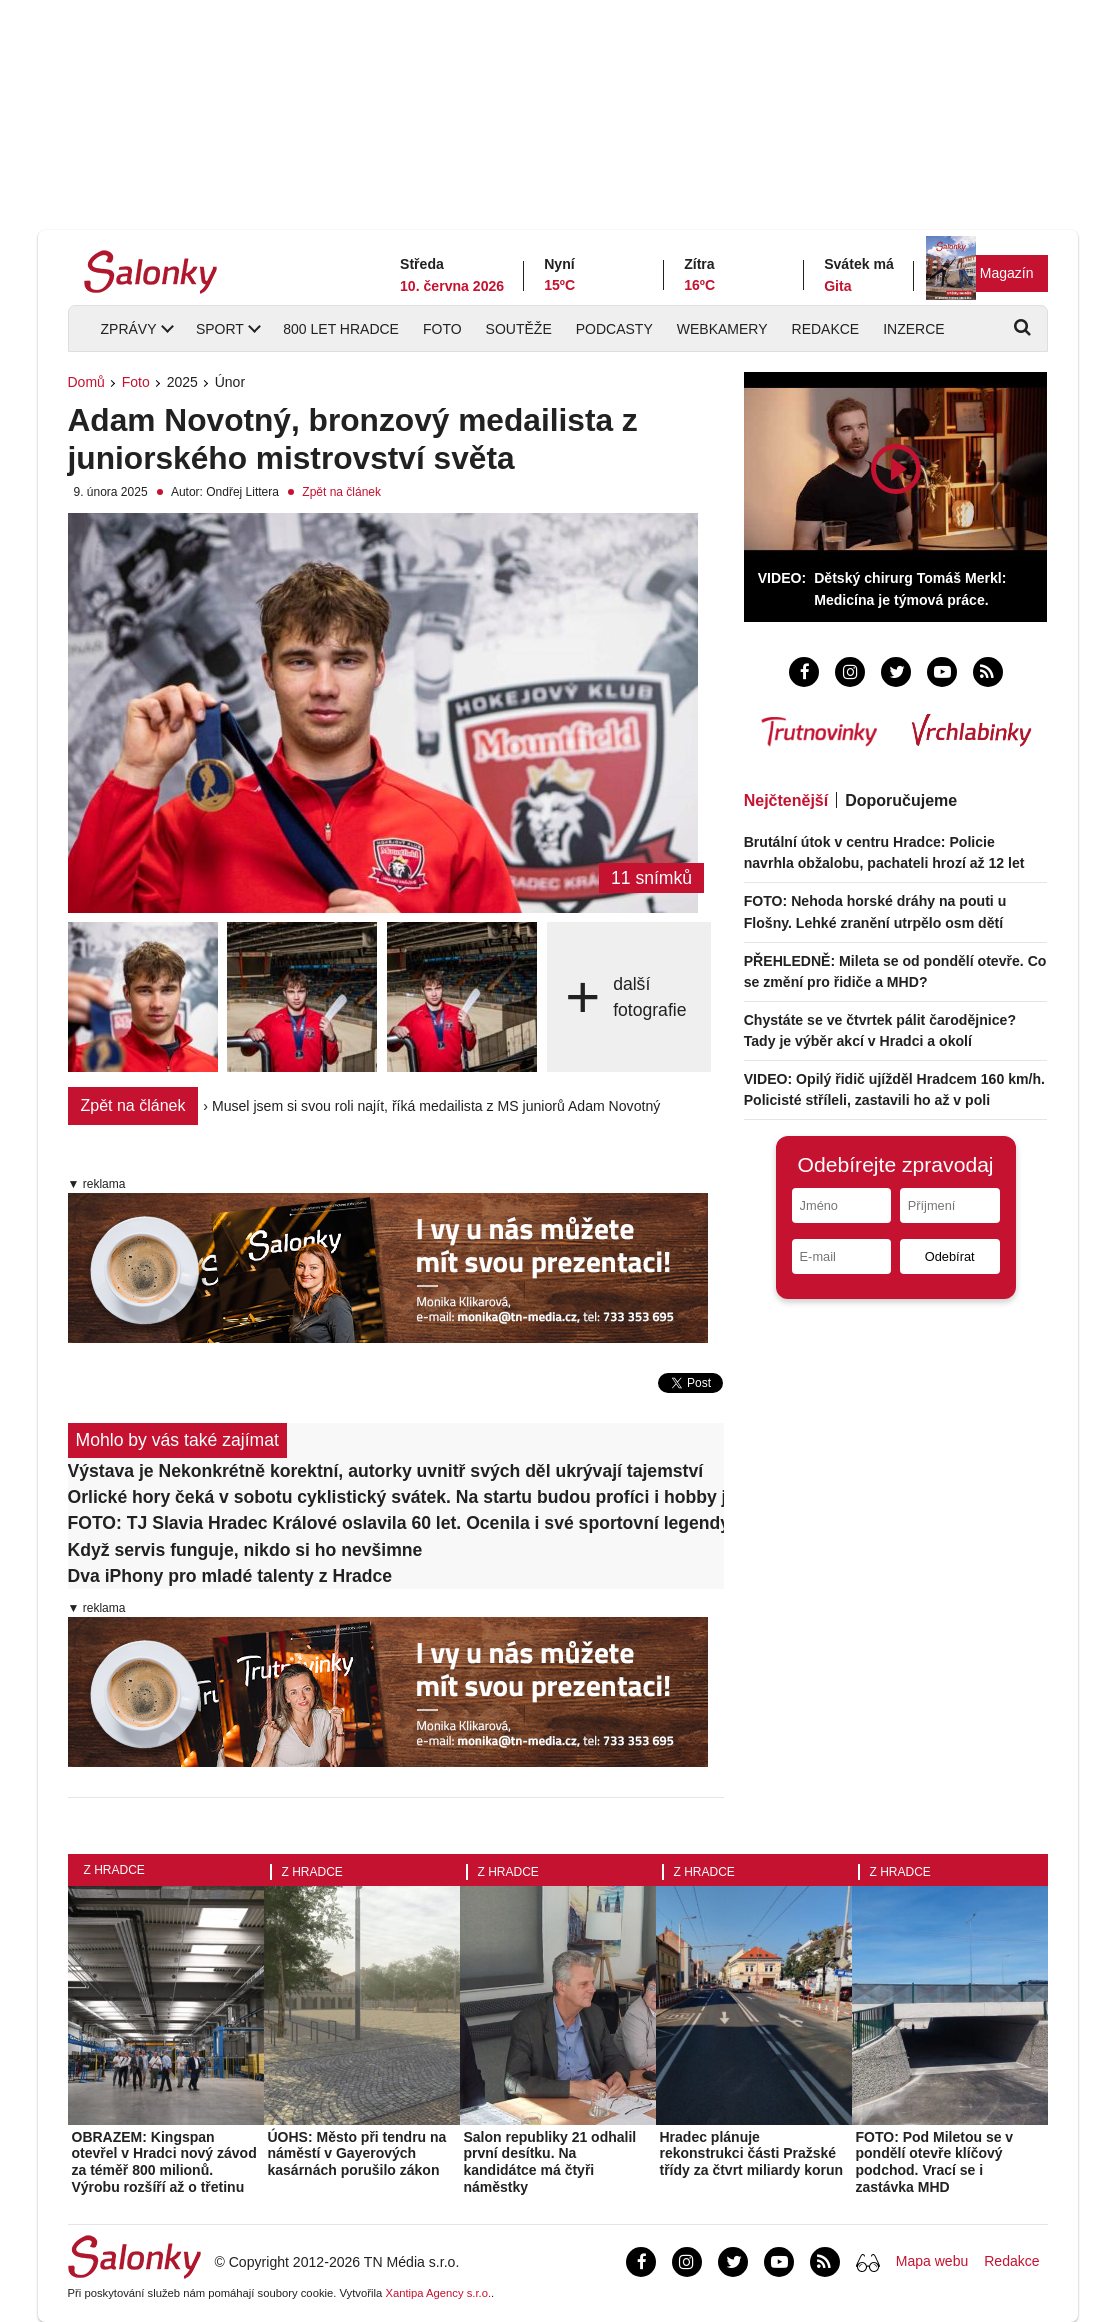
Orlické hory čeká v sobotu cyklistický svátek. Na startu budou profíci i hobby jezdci (396, 1497)
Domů (86, 382)
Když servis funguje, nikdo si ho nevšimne (245, 1550)
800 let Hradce (341, 329)
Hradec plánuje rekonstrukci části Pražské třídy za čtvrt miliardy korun (752, 2154)
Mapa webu (932, 2261)
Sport (220, 329)
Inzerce (913, 329)
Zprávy (129, 329)
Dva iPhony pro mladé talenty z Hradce (230, 1576)
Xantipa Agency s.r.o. (438, 2293)
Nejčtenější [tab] (786, 800)
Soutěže (519, 329)
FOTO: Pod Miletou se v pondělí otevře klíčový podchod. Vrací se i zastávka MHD (935, 2162)
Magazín (1007, 273)
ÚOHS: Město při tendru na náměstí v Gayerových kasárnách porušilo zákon (357, 2154)
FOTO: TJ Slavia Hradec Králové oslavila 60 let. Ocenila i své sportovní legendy (396, 1523)
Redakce (826, 329)
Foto (442, 329)
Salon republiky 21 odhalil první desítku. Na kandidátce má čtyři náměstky (550, 2162)
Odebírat (950, 1256)
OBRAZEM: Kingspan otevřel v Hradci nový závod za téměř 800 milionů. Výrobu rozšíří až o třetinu (164, 2162)
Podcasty (614, 329)
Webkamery (722, 329)
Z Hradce (114, 1870)
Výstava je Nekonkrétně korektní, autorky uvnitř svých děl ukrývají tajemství (386, 1471)
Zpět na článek (341, 492)
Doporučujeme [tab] (901, 800)
